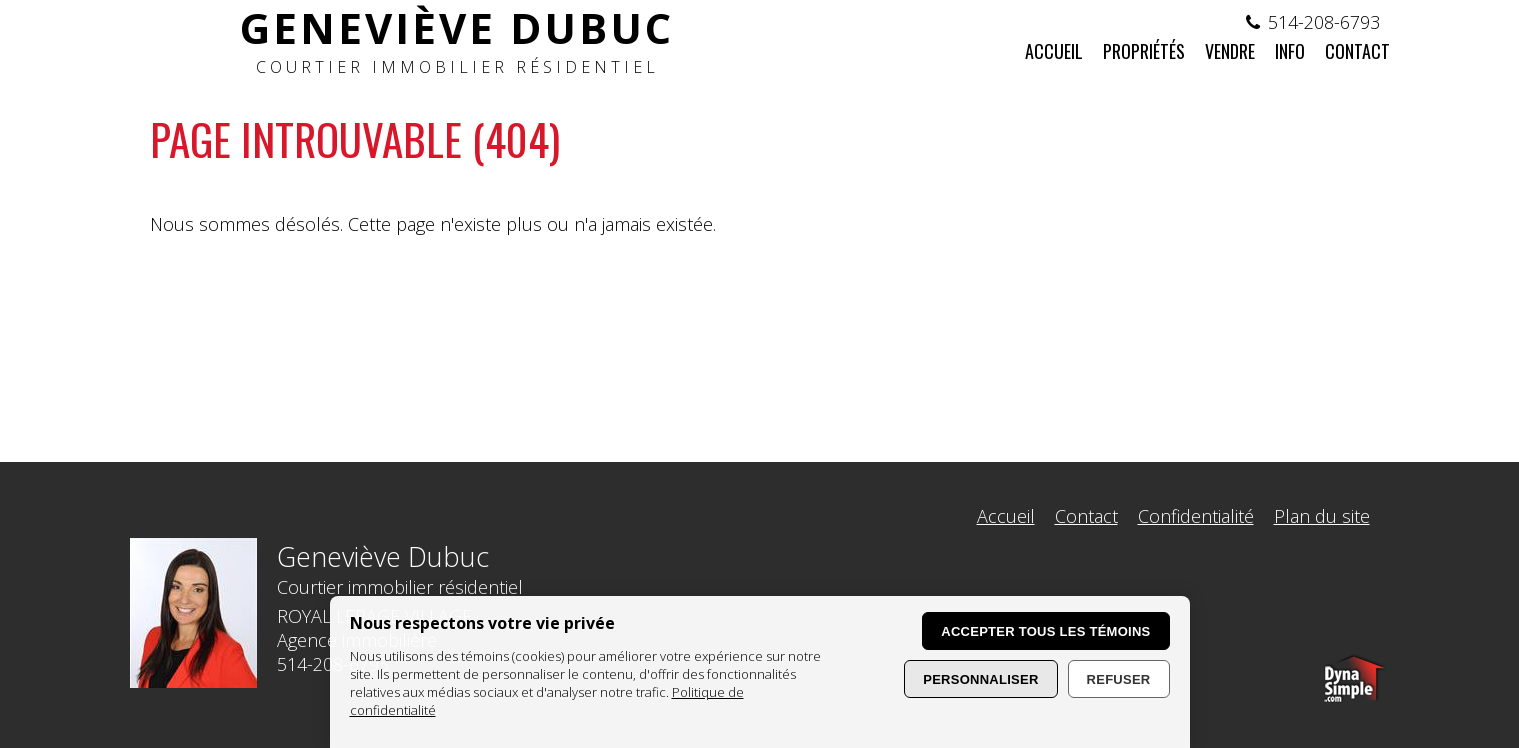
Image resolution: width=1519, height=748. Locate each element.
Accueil (1006, 516)
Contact (1086, 516)
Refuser (1119, 679)
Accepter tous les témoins (1045, 631)
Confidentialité (1196, 516)
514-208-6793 (1324, 22)
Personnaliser (980, 679)
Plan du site (1322, 516)
